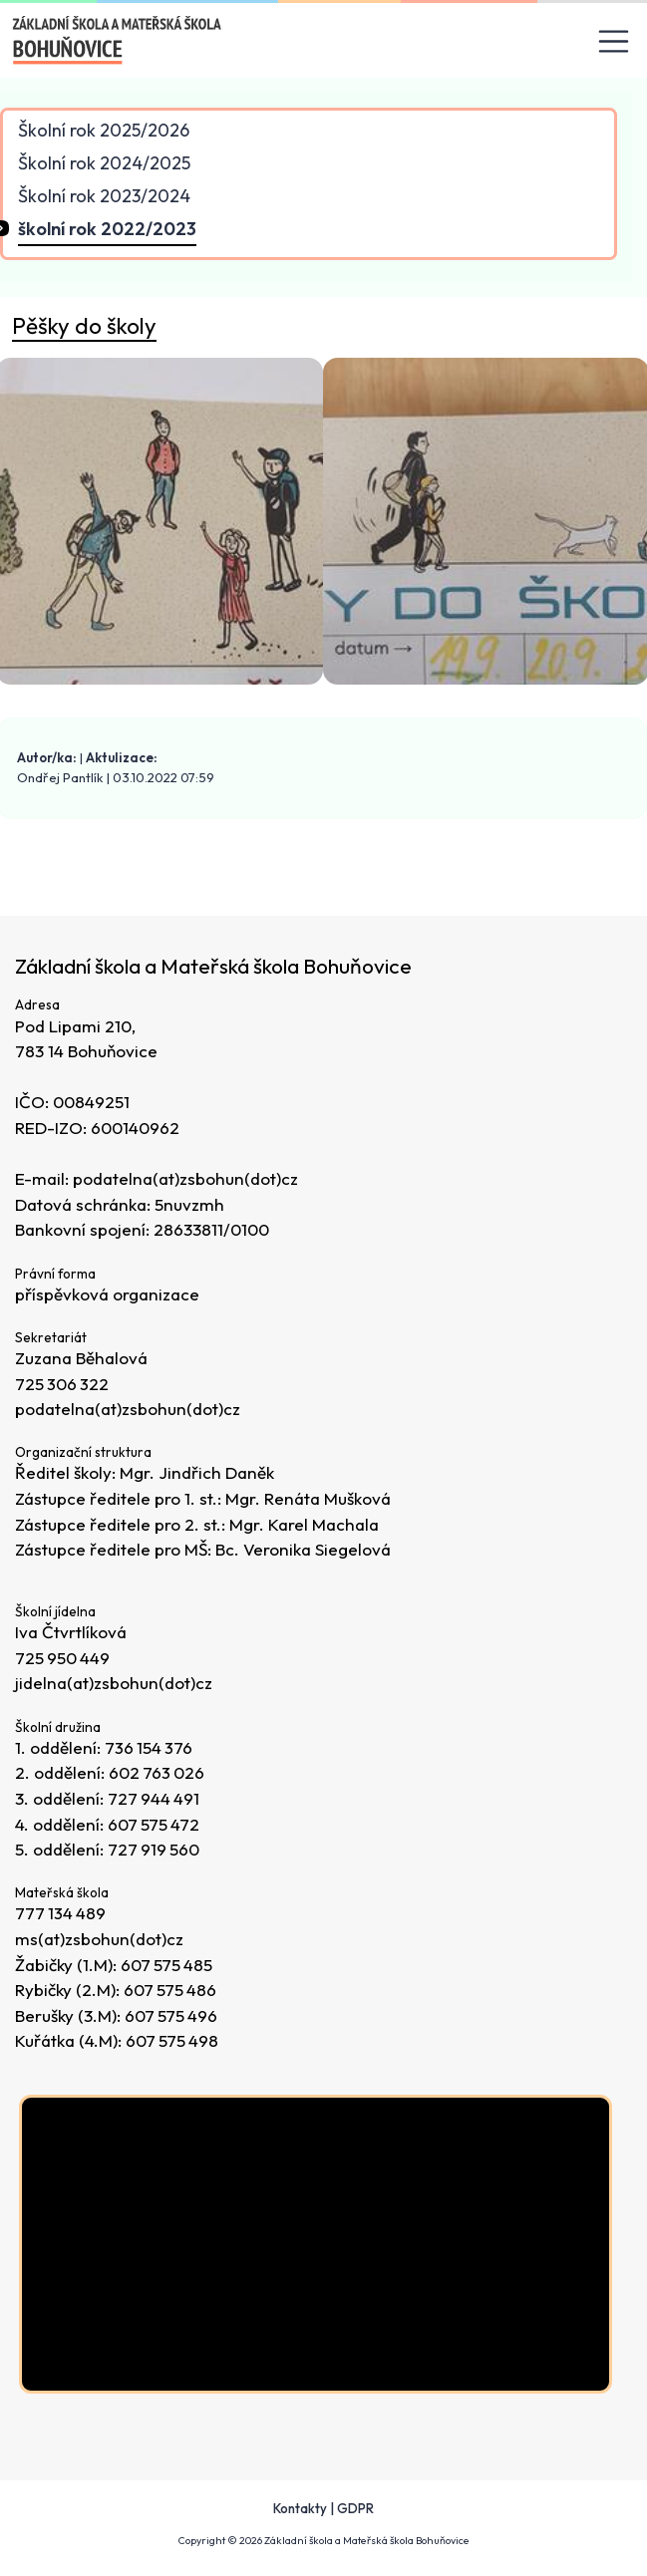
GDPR (355, 2508)
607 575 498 (173, 2041)
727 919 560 (154, 1849)
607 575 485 (167, 1964)
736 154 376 (149, 1747)
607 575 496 (172, 2015)
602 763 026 (157, 1773)
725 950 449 (63, 1657)
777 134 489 (61, 1913)
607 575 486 (171, 1989)
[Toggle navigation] (614, 41)
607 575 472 (154, 1824)
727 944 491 (154, 1798)
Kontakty (300, 2508)
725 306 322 (63, 1383)
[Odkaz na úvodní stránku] (118, 40)
